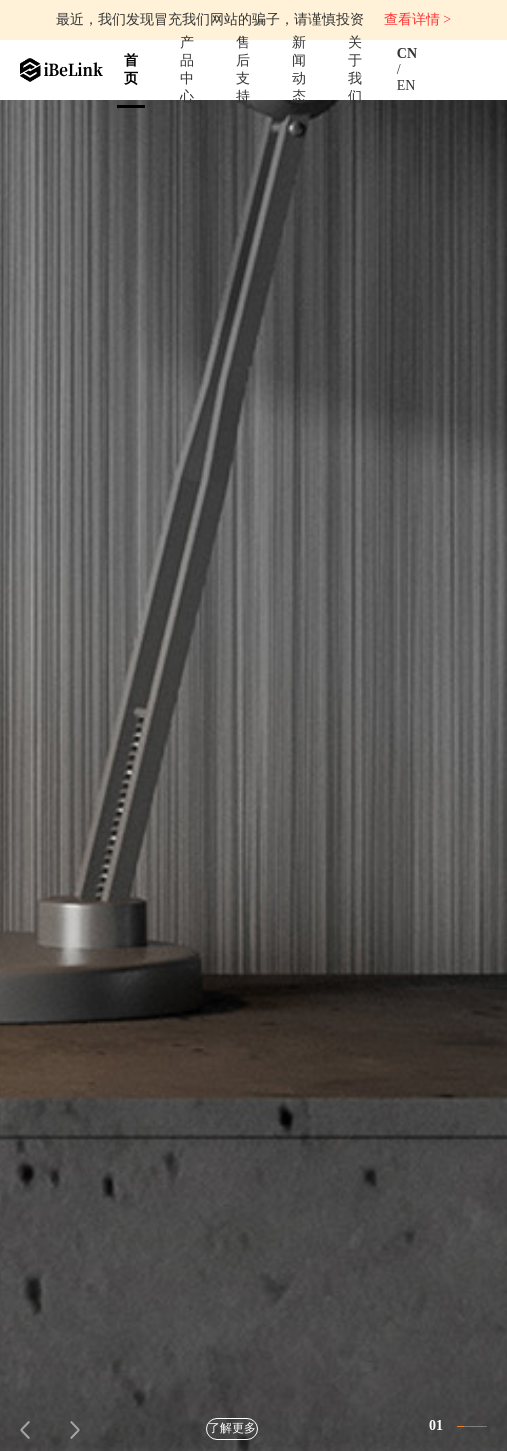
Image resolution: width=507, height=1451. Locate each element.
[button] (26, 1430)
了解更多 (232, 1428)
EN (406, 85)
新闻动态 (299, 69)
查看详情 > (417, 19)
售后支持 (243, 69)
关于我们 (355, 69)
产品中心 (187, 69)
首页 (131, 69)
